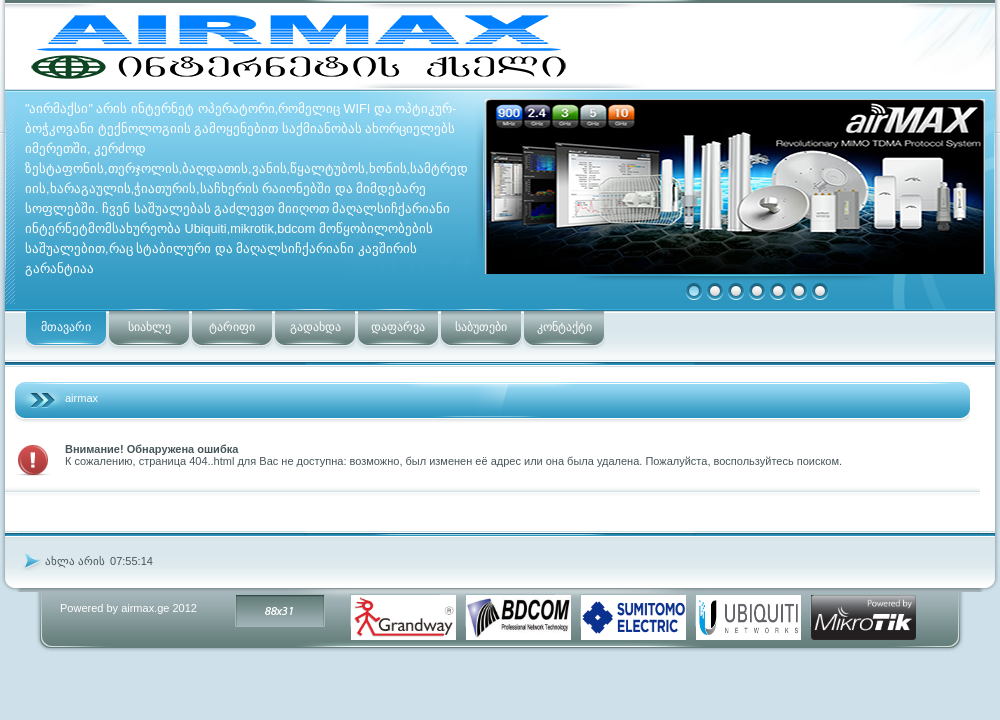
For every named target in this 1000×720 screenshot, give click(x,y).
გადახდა (315, 327)
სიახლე (149, 327)
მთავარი (66, 327)
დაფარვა (398, 327)
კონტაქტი (564, 327)
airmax (81, 398)
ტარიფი (232, 327)
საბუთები (481, 327)
